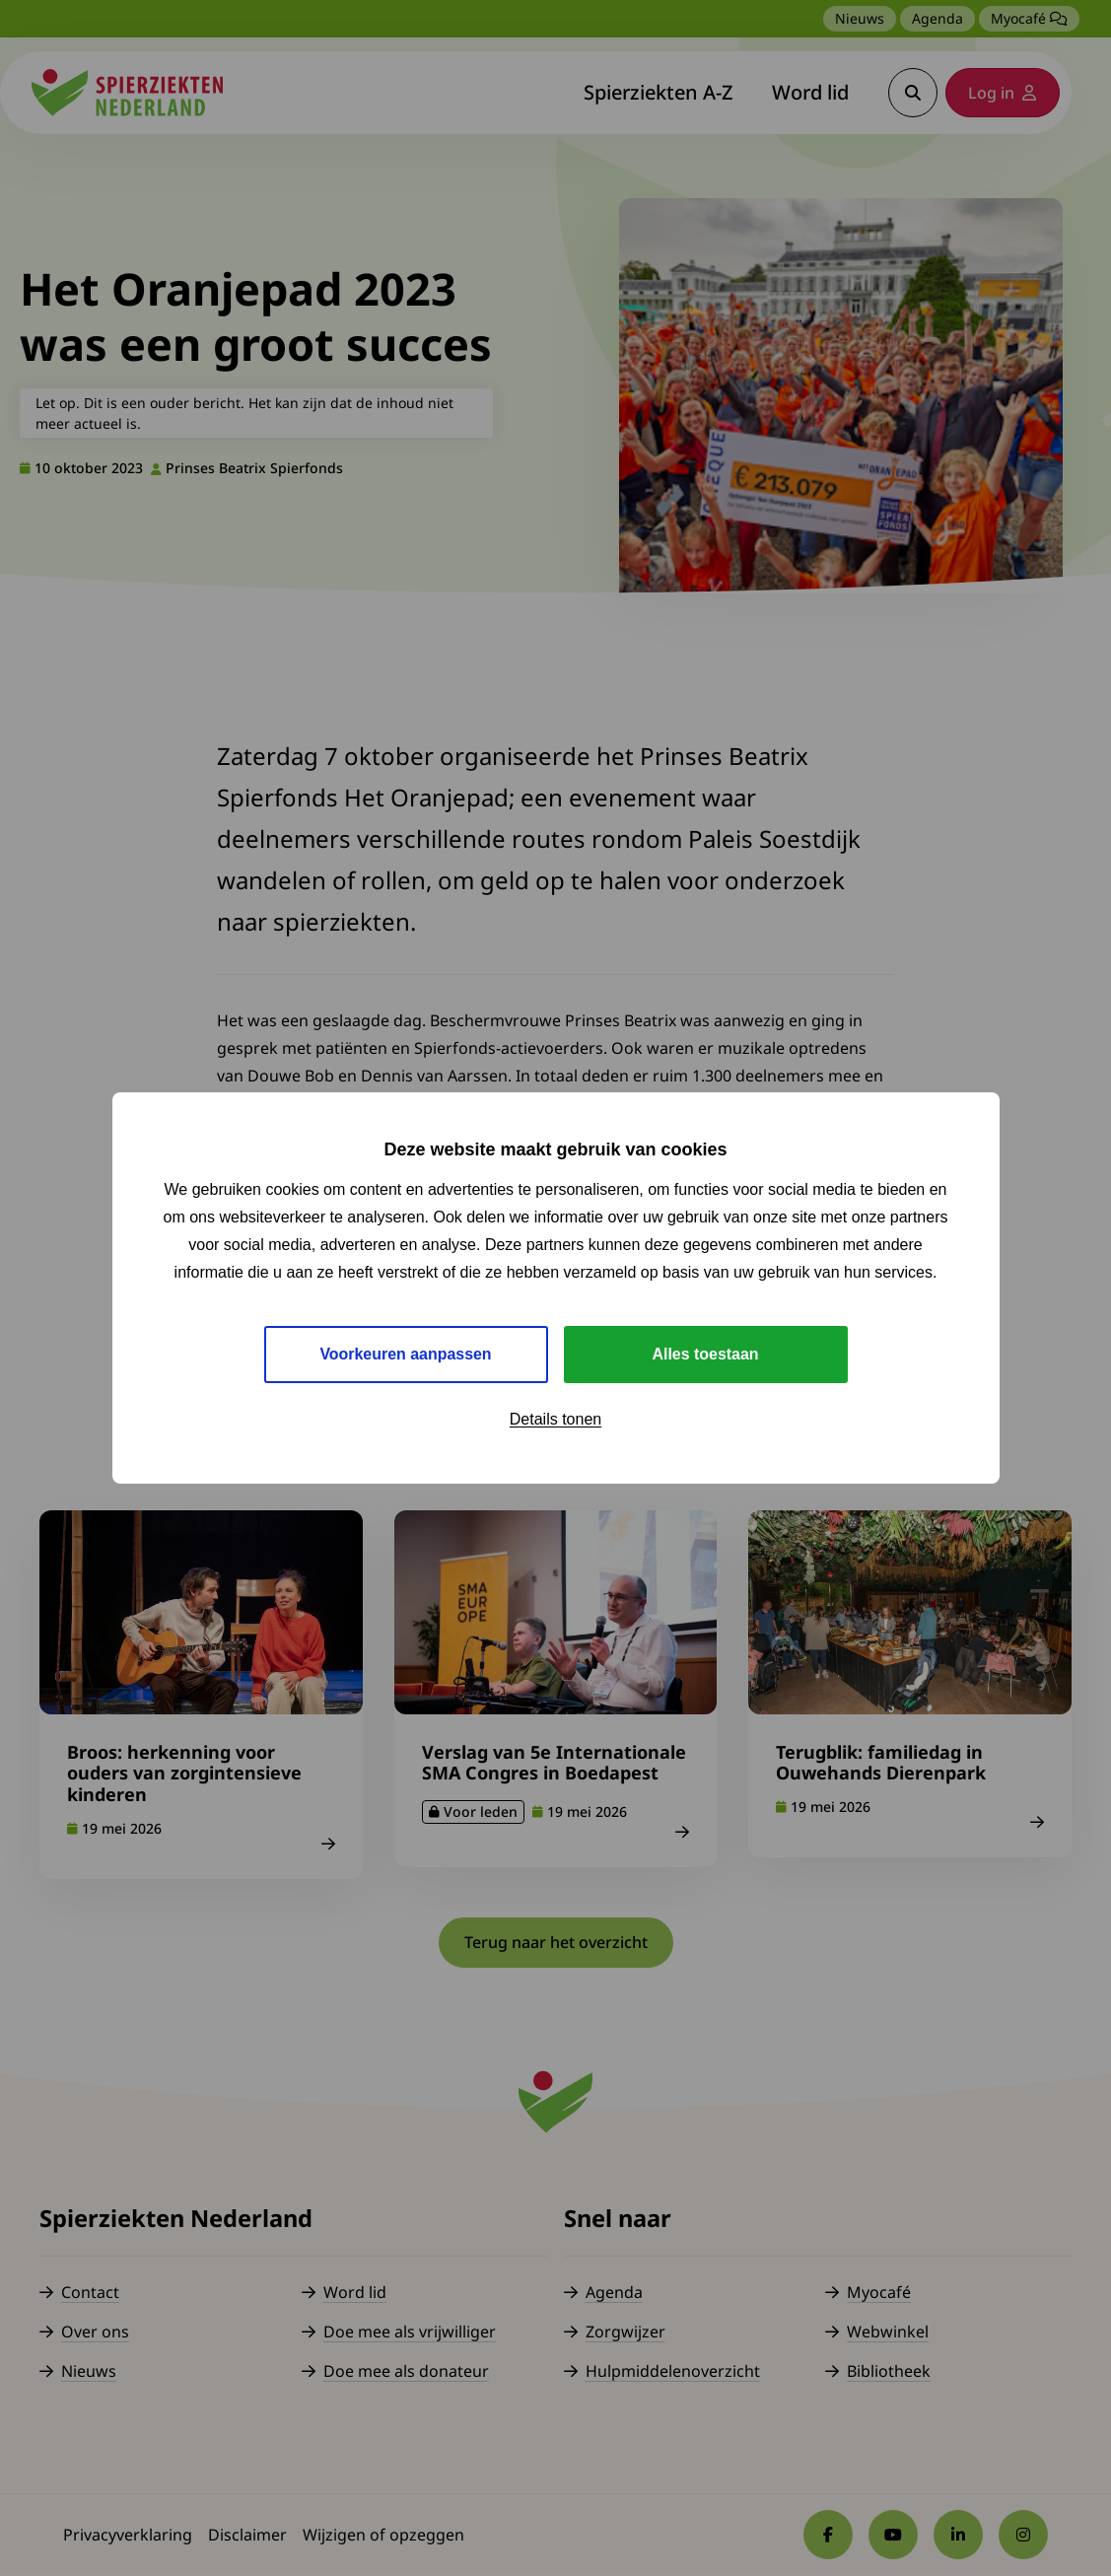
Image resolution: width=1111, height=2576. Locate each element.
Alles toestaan (705, 1354)
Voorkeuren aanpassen (405, 1354)
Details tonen (555, 1419)
